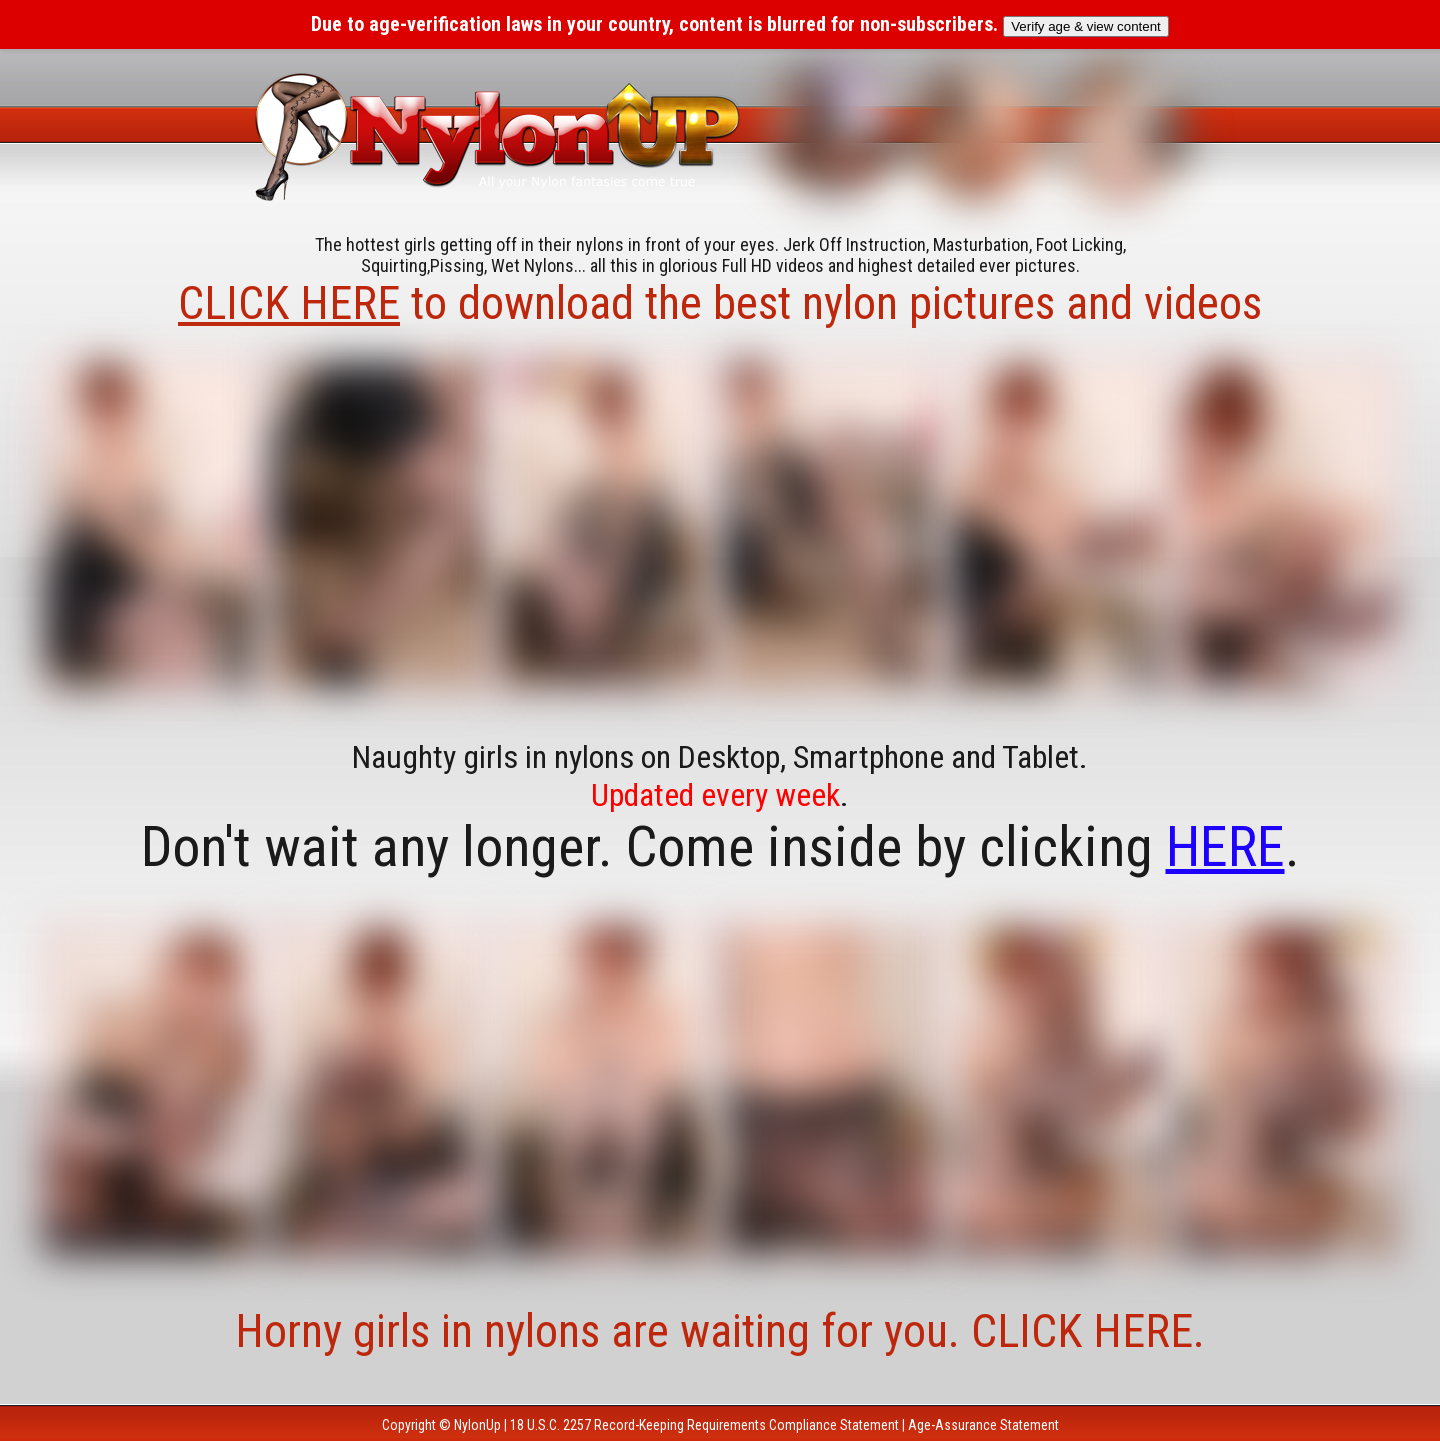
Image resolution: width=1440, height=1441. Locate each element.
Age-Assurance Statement (983, 1425)
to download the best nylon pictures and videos (720, 303)
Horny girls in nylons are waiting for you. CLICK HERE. (720, 1331)
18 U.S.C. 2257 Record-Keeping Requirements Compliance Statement (704, 1425)
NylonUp (477, 1425)
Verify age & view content (1086, 26)
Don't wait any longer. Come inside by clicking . (720, 847)
